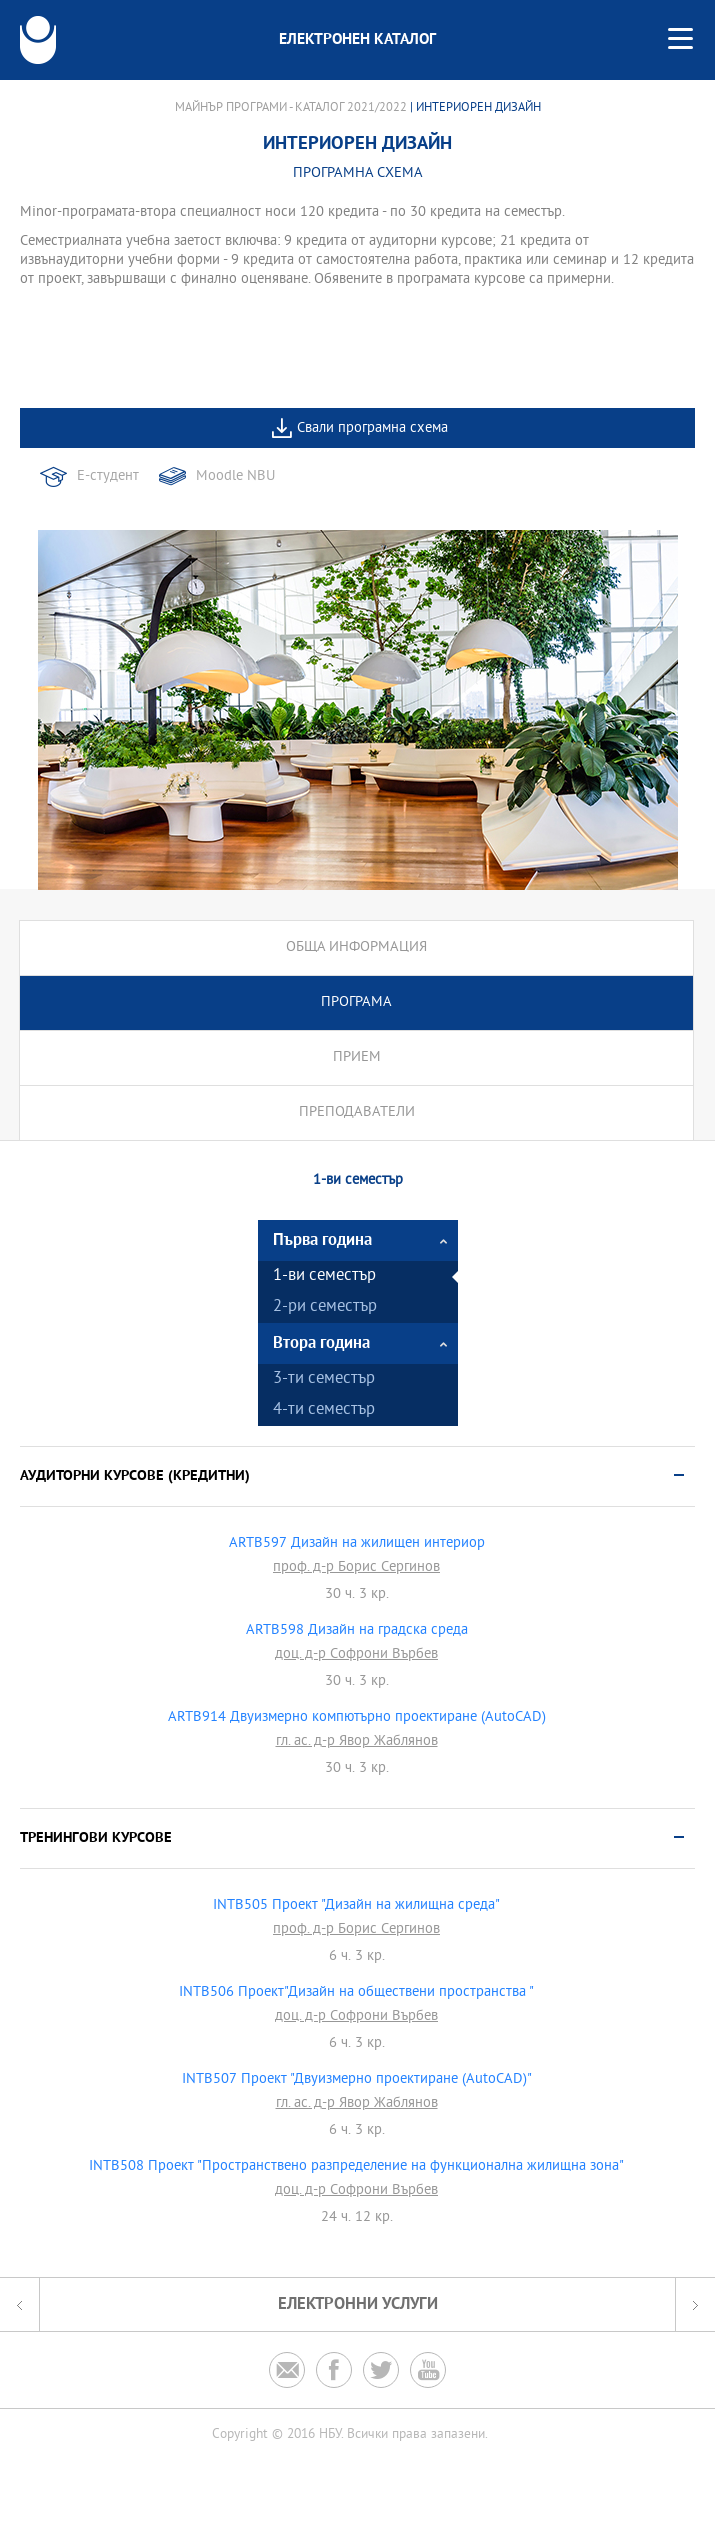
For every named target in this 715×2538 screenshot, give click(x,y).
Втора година (321, 1343)
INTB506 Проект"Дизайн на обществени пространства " (356, 1993)
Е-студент (108, 476)
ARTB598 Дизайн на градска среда (357, 1631)
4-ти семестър (324, 1410)
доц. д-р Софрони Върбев (356, 1655)
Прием (357, 1057)
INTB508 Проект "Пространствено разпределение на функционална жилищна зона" (356, 2167)
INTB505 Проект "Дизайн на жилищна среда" (356, 1906)
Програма (356, 1002)
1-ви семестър (324, 1276)
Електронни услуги (358, 2304)
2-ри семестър (325, 1307)
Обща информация (356, 947)
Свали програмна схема (372, 428)
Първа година (322, 1240)
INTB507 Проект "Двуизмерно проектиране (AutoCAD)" (357, 2080)
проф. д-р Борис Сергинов (356, 1568)
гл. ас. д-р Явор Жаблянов (357, 1742)
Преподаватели (357, 1112)
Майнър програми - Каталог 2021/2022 (291, 108)
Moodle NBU (235, 476)
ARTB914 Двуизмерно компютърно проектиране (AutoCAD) (357, 1718)
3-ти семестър (324, 1379)
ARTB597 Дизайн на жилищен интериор (357, 1544)
